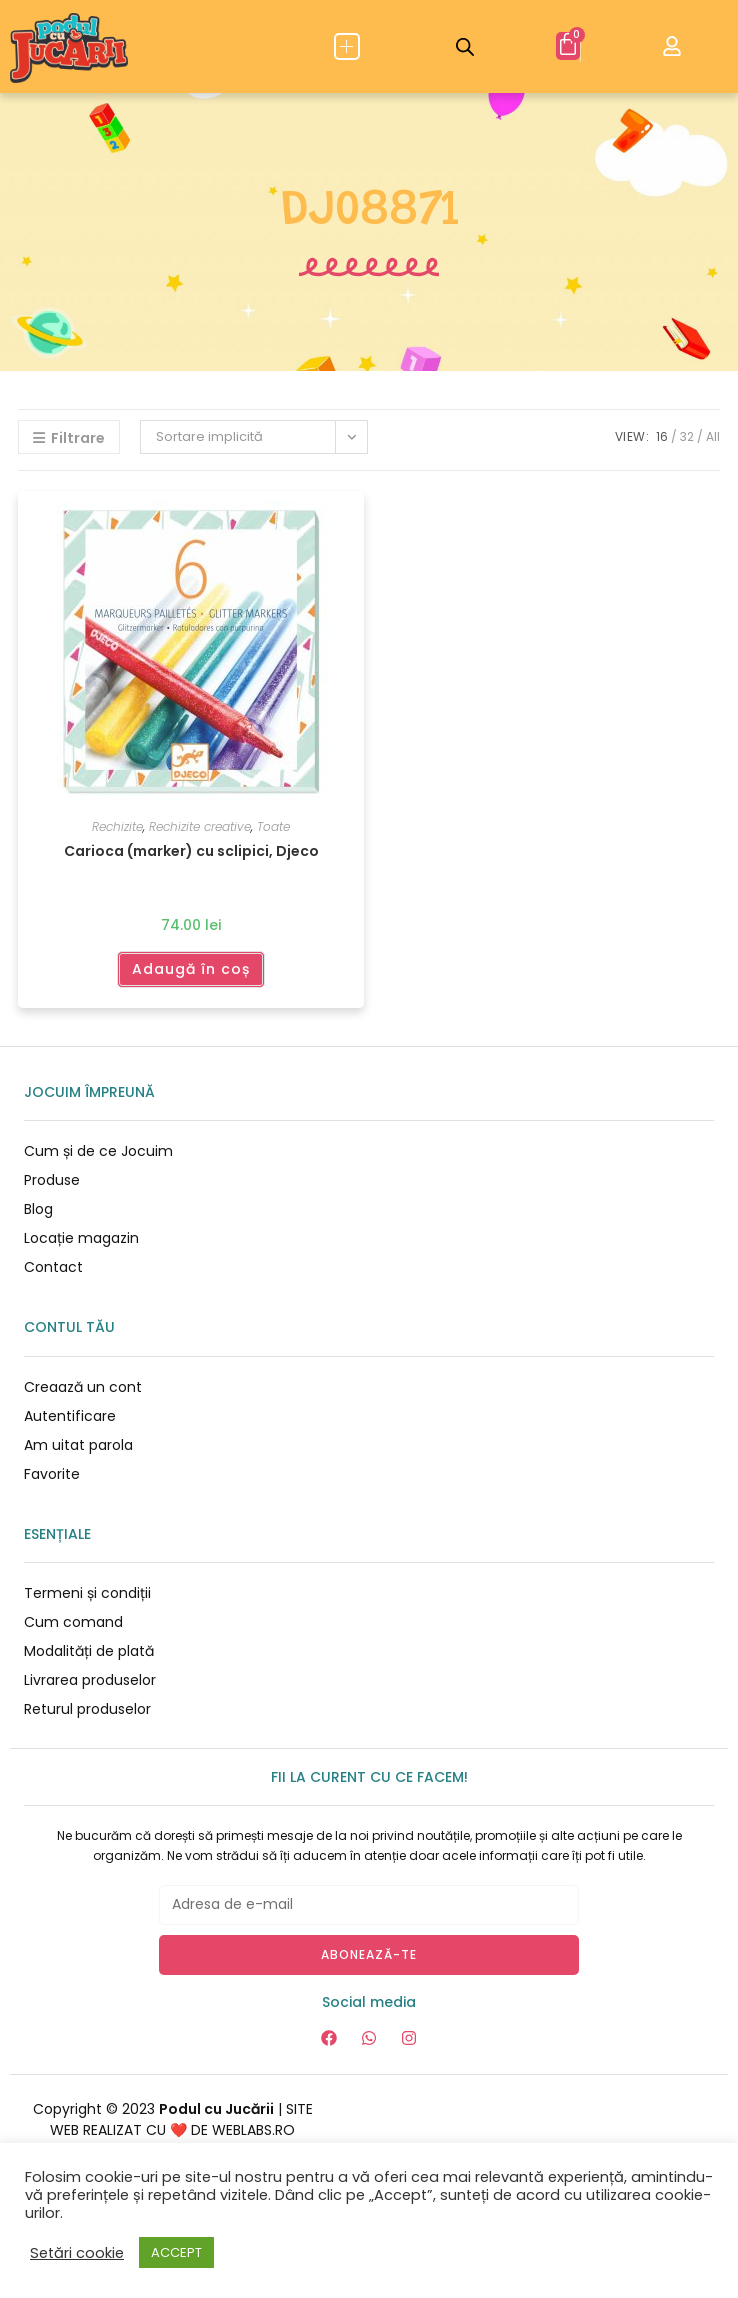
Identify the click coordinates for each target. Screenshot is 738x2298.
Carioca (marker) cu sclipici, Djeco (191, 851)
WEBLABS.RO (253, 2130)
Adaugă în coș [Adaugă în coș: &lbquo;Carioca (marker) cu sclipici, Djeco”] (191, 969)
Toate (273, 826)
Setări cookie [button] (77, 2253)
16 (662, 436)
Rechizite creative (200, 826)
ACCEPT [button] (176, 2252)
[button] (347, 46)
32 (687, 436)
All (713, 436)
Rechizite (117, 826)
